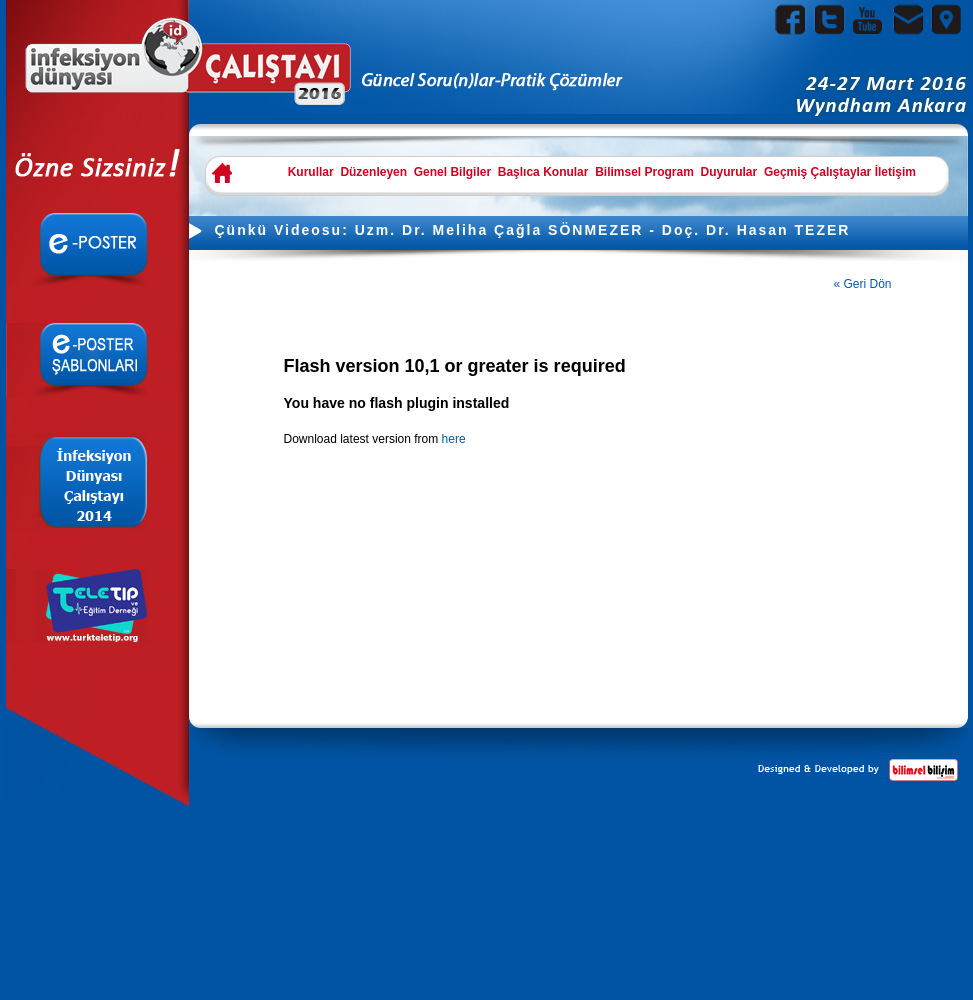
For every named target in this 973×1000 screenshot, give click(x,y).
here (454, 439)
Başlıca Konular (543, 172)
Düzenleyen (373, 172)
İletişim (895, 172)
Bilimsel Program (644, 172)
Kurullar (311, 172)
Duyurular (729, 172)
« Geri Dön (863, 284)
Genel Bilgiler (452, 172)
